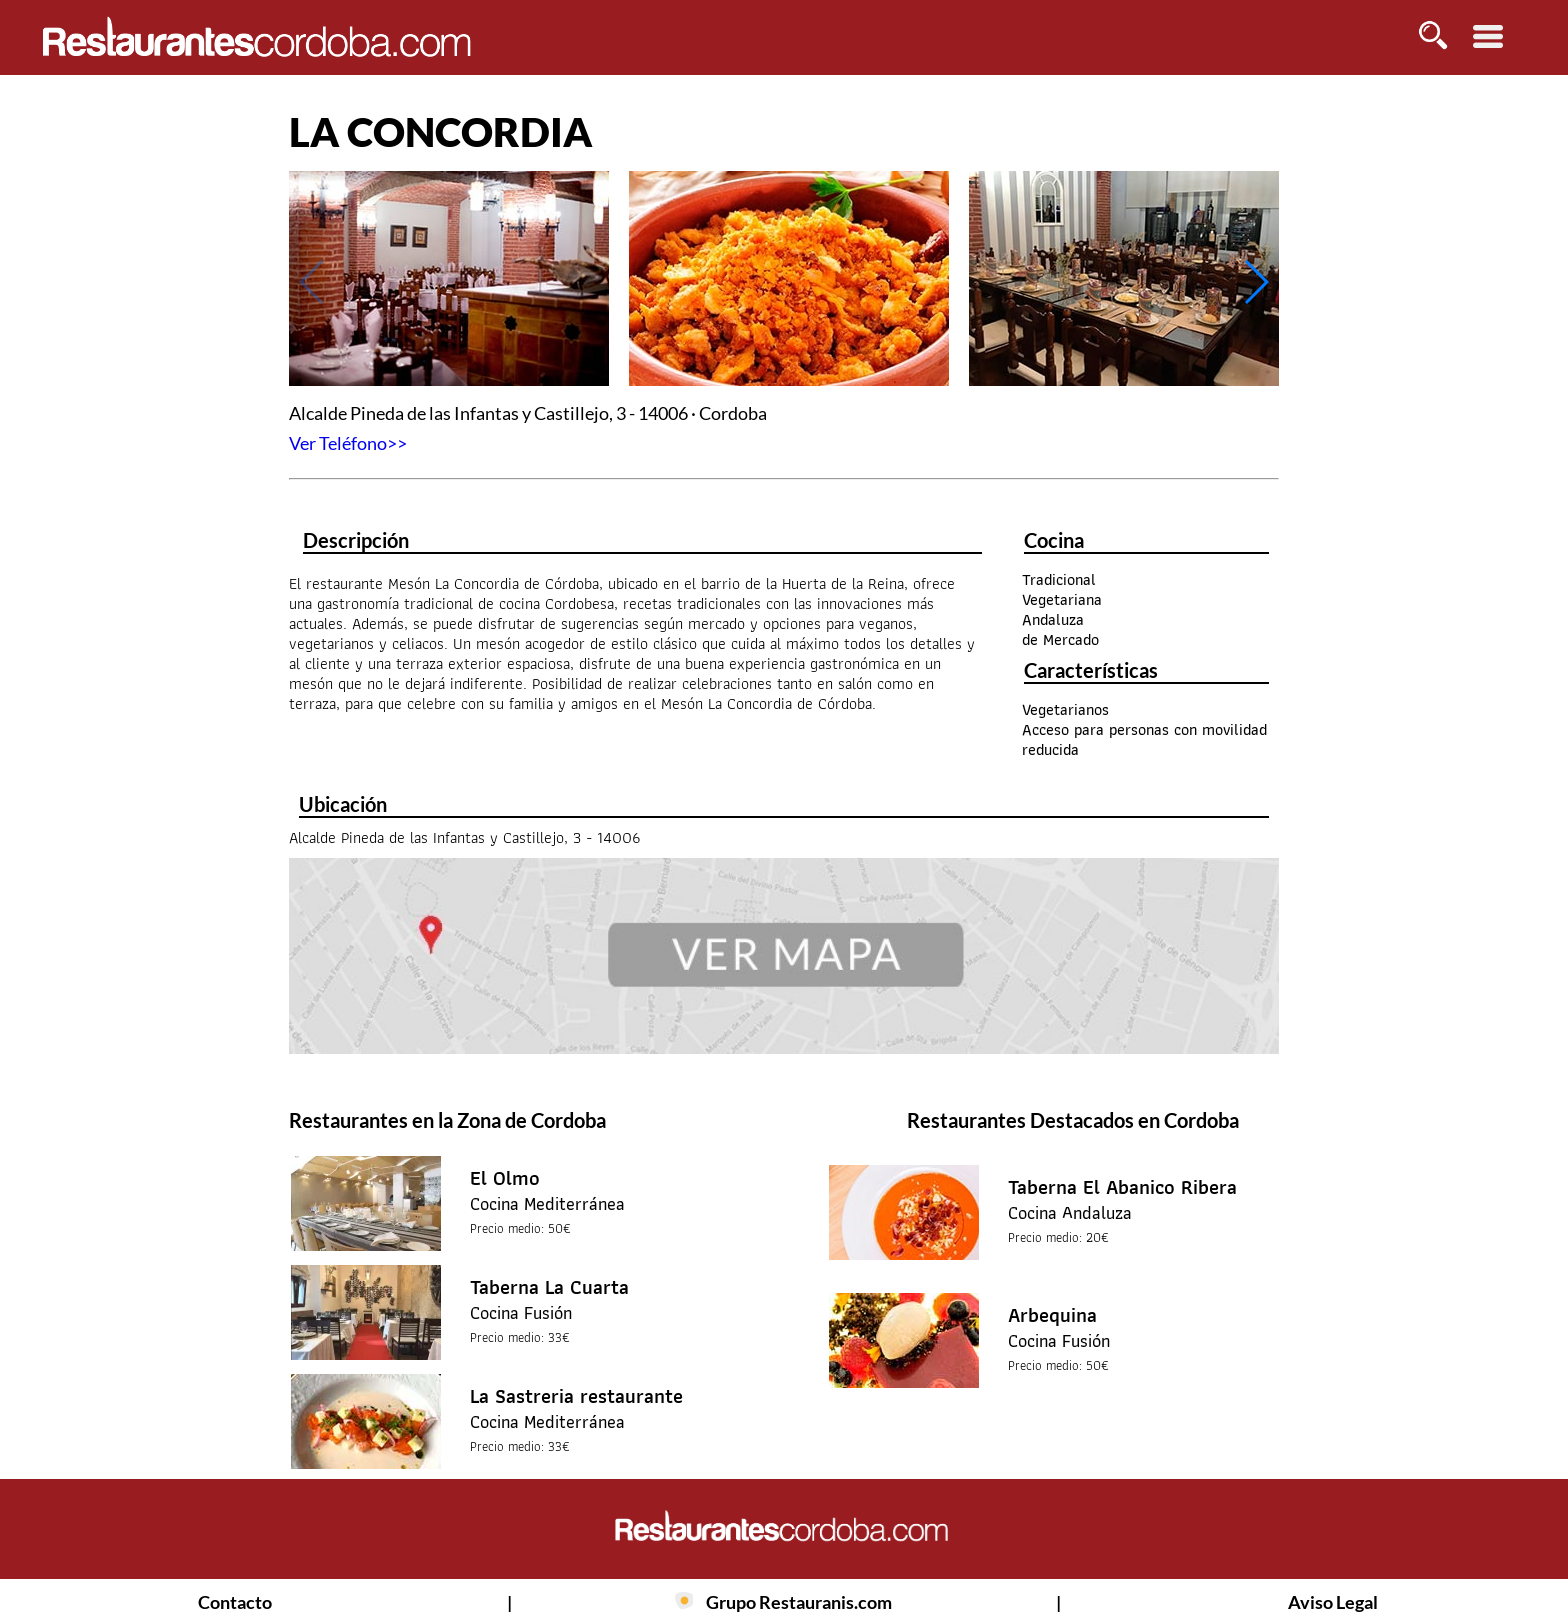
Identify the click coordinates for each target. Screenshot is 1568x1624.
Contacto (235, 1602)
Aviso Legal (1333, 1602)
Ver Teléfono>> (348, 443)
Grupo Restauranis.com (799, 1602)
